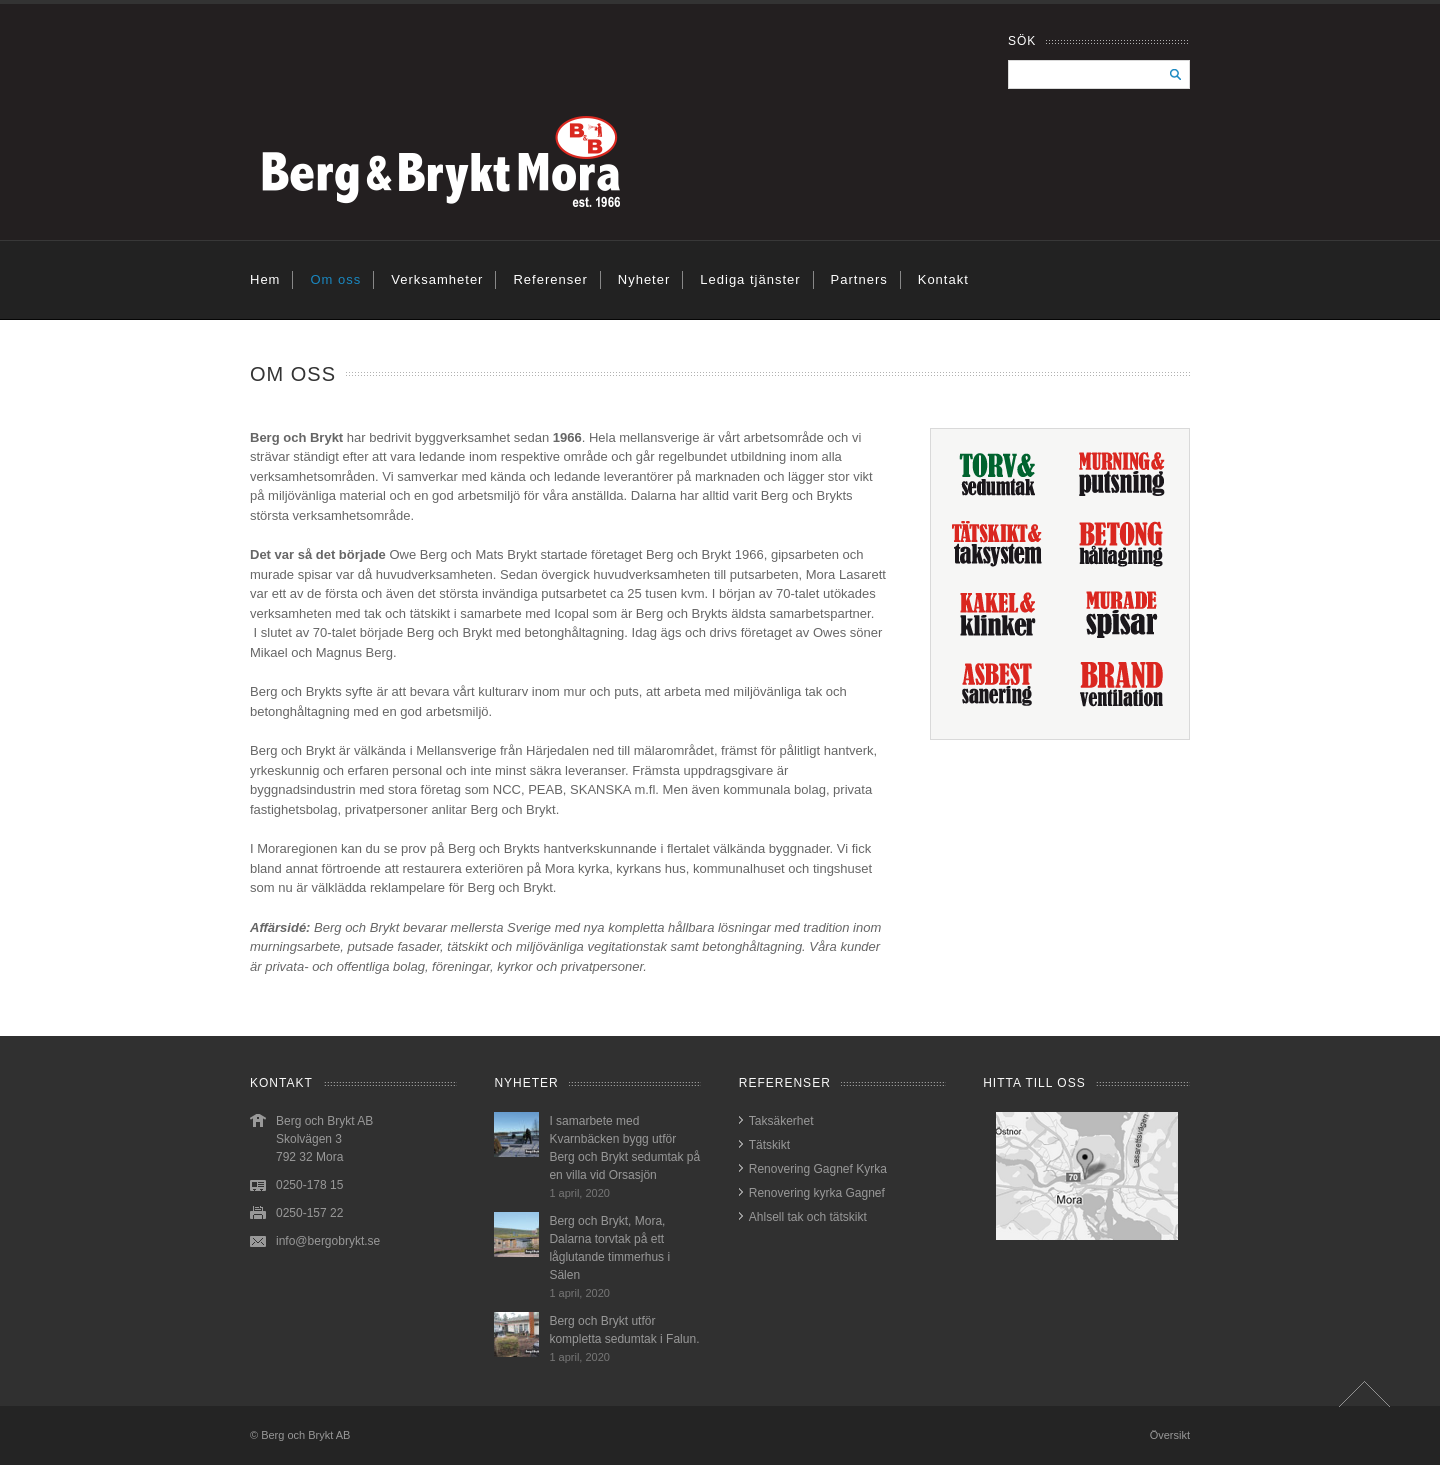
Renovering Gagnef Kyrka (818, 1169)
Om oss (335, 279)
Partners (859, 279)
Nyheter (644, 279)
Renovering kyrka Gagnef (817, 1193)
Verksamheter (437, 279)
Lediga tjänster (750, 279)
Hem (265, 279)
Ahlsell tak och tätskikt (808, 1217)
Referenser (550, 279)
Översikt (1170, 1435)
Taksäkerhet (781, 1121)
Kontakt (943, 279)
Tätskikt (769, 1145)
